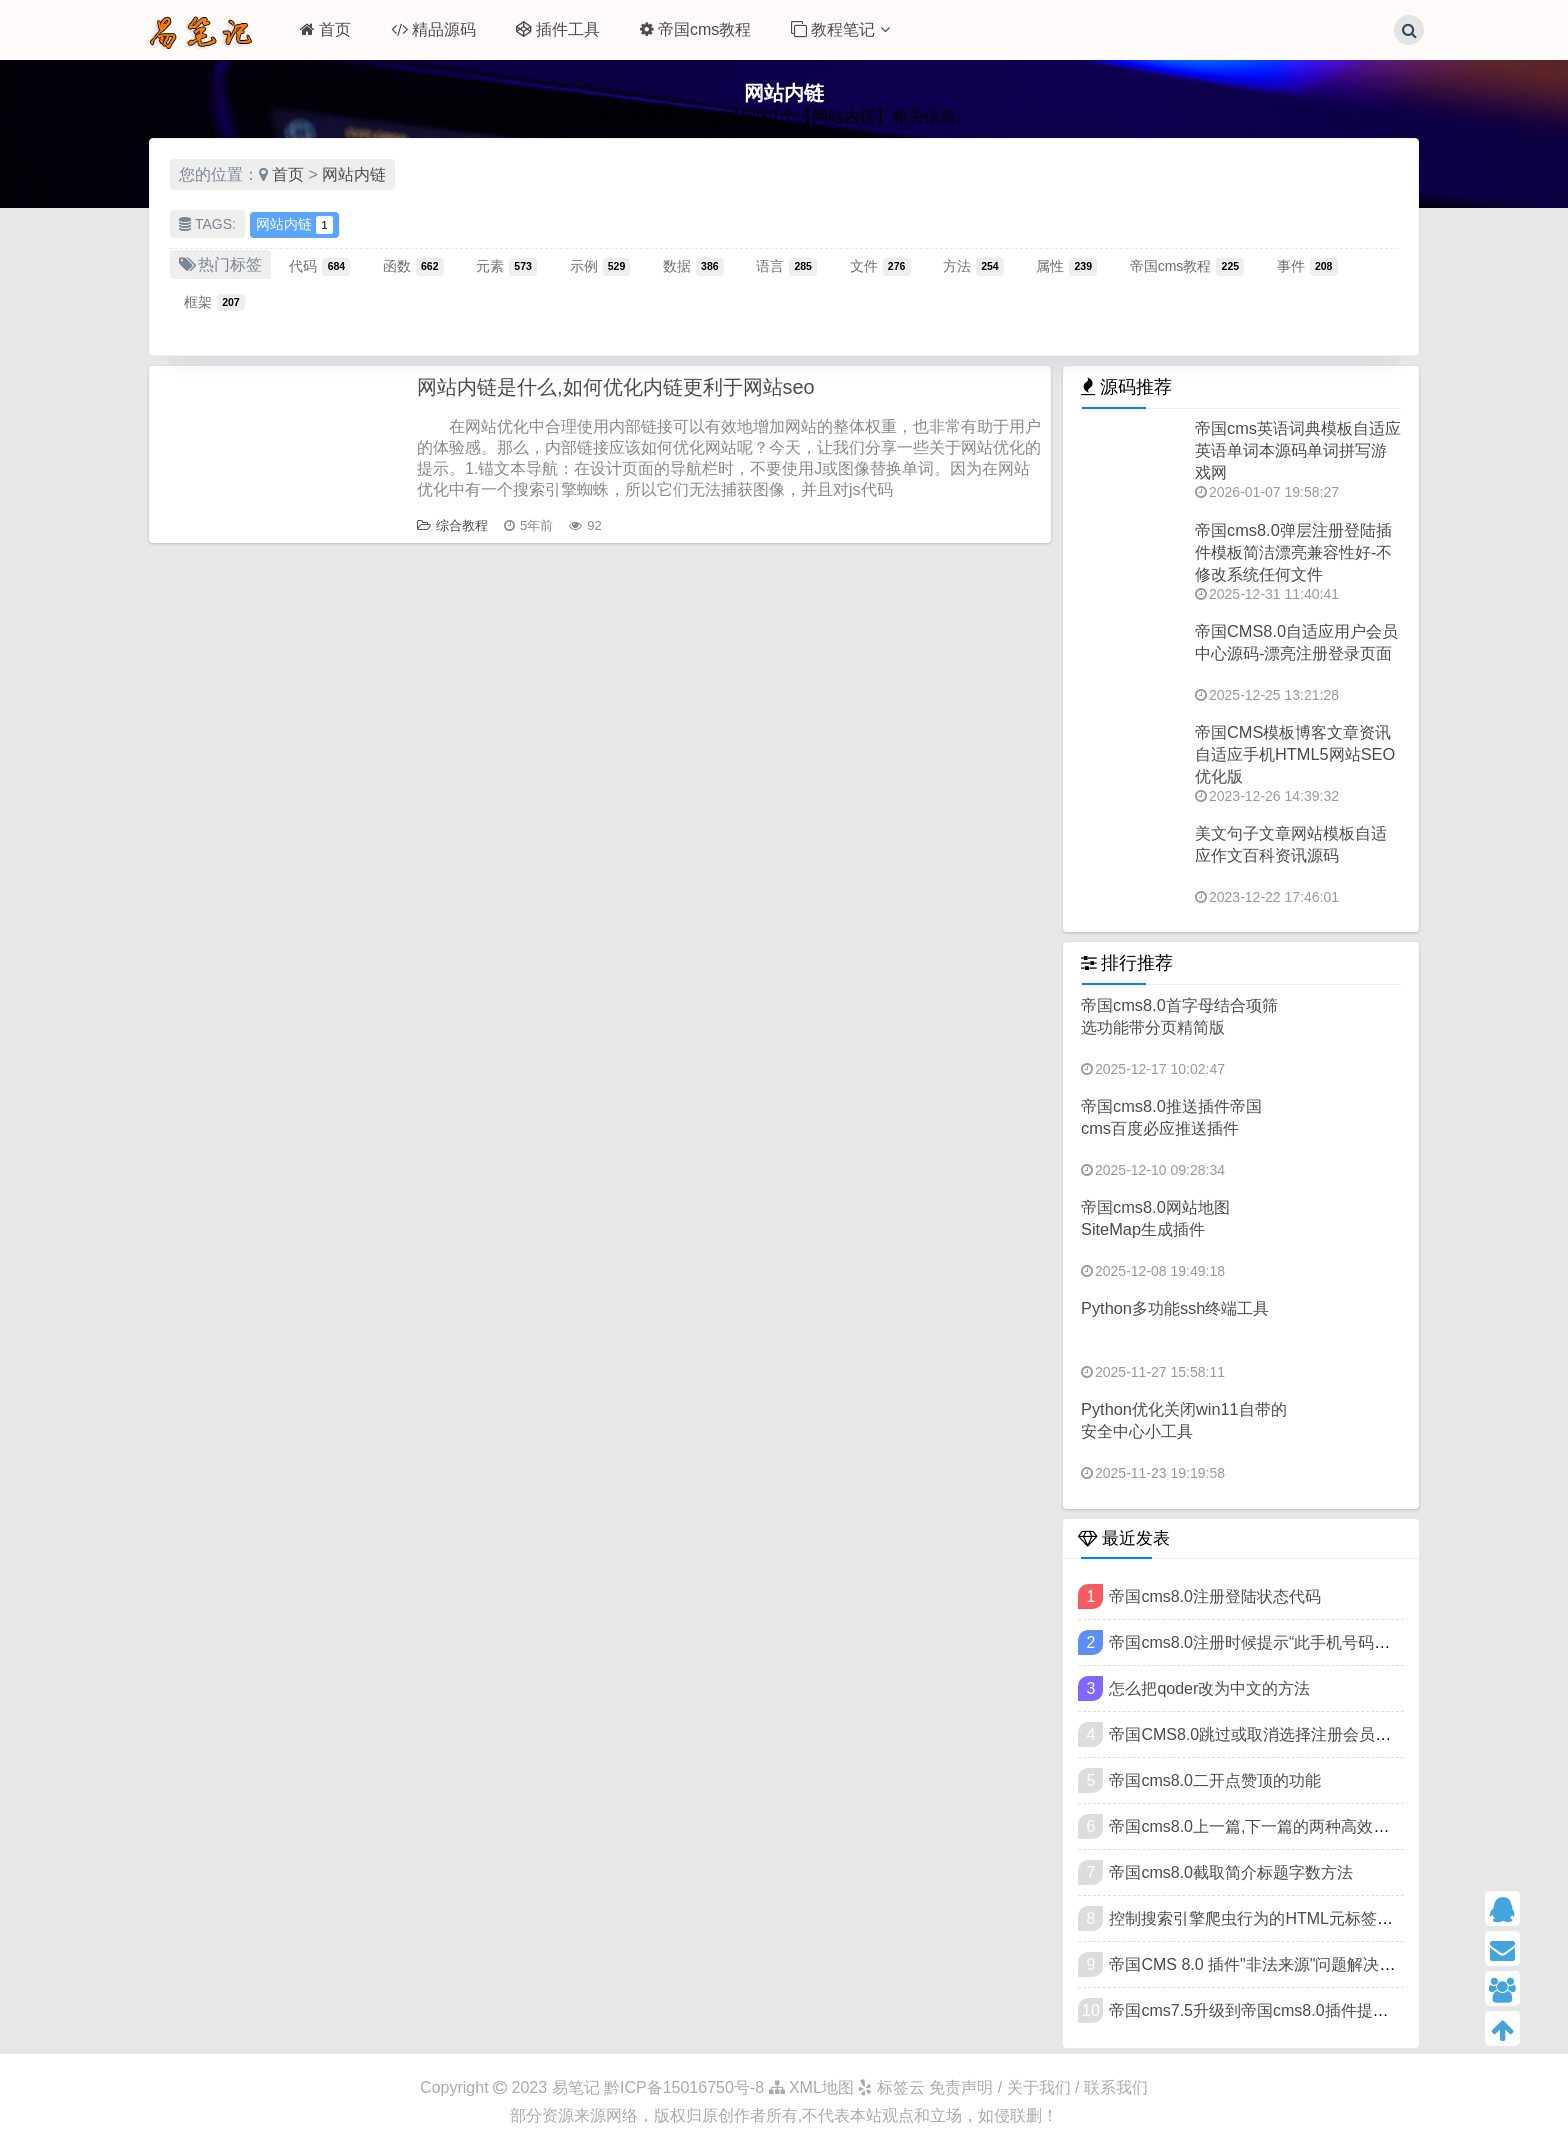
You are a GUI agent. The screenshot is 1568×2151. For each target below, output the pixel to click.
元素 (506, 266)
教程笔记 (840, 29)
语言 (786, 266)
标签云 (891, 2087)
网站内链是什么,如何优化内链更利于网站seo (616, 387)
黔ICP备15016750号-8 (686, 2087)
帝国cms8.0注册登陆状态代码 (1215, 1596)
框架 (214, 302)
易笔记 (576, 2087)
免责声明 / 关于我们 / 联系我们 (1038, 2087)
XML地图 (811, 2087)
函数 (413, 266)
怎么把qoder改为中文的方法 (1209, 1688)
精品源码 (433, 29)
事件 (1307, 266)
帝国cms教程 (695, 29)
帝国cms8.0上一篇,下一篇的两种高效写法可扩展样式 (1297, 1826)
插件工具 (558, 29)
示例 (600, 266)
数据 (693, 266)
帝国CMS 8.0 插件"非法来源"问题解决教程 (1260, 1964)
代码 (319, 266)
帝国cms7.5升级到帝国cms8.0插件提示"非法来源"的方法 (1310, 2010)
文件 (880, 266)
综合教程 (452, 525)
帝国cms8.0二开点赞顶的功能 (1215, 1780)
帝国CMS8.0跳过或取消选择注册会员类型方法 (1274, 1734)
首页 (325, 29)
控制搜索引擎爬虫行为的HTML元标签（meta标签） (1292, 1918)
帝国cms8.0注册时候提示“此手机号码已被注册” (1276, 1642)
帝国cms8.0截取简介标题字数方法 (1231, 1872)
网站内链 (354, 174)
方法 (973, 266)
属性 (1066, 266)
